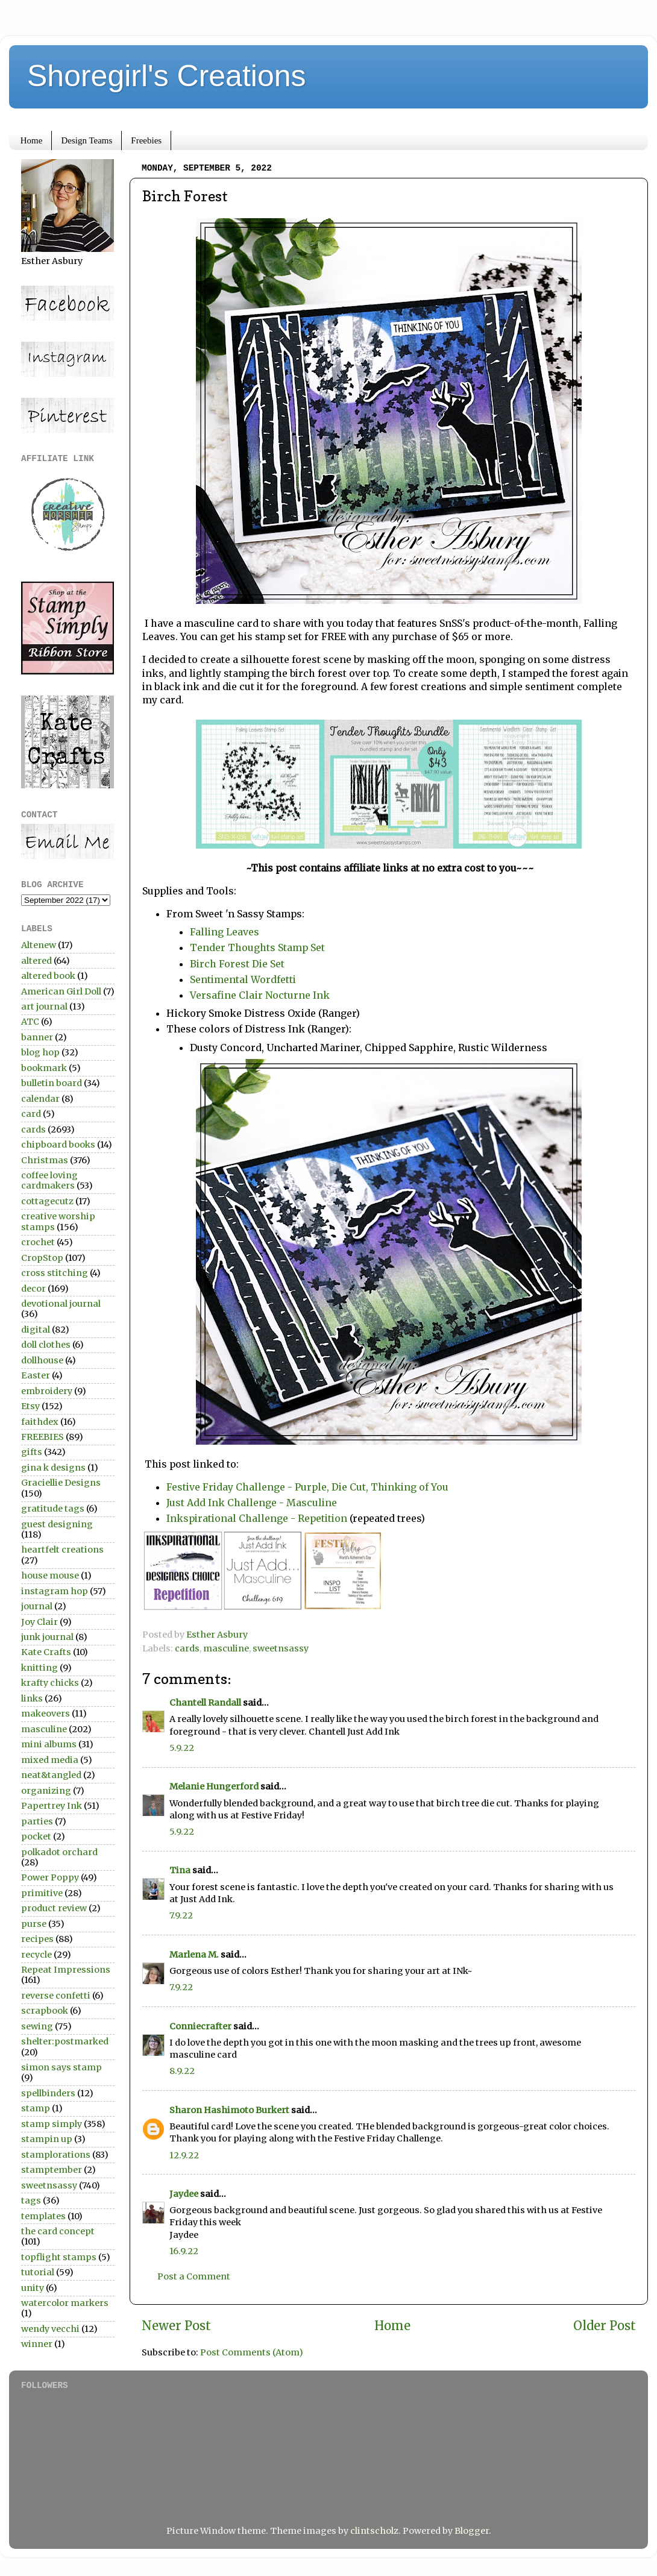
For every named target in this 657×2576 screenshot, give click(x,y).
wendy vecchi (50, 2328)
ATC (30, 1021)
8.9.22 (182, 2071)
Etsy (30, 1406)
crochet (38, 1242)
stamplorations (55, 2154)
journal (36, 1606)
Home (31, 140)
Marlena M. (194, 1954)
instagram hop (54, 1591)
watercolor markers (64, 2303)
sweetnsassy (281, 1648)
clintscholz (374, 2530)
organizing (46, 1790)
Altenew (38, 945)
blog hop (40, 1052)
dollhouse (42, 1360)
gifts (31, 1452)
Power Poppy (50, 1877)
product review (54, 1908)
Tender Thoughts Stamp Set (257, 947)
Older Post (604, 2326)
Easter (35, 1375)
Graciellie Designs (61, 1482)
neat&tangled (51, 1775)
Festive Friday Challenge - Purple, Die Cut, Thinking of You (307, 1487)
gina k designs (53, 1467)
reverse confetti (55, 1995)
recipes (37, 1939)
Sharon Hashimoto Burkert (229, 2110)
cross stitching (54, 1273)
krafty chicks (50, 1682)
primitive (42, 1893)
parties (37, 1821)
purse (33, 1923)
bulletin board (51, 1083)
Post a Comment (193, 2276)
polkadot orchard (59, 1852)
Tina (179, 1870)
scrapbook (44, 2010)
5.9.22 (181, 1747)
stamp (35, 2108)
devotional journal (61, 1303)
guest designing (57, 1524)
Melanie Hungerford (214, 1786)
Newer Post (176, 2326)
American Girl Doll (61, 991)
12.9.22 (184, 2155)
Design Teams (86, 140)
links (32, 1698)
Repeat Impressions (65, 1969)
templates (43, 2216)
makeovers (45, 1713)
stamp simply (51, 2124)
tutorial (37, 2272)
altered (36, 960)
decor (33, 1288)
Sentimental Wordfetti (243, 979)
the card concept (58, 2231)
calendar (40, 1098)
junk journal (47, 1637)
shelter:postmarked (64, 2041)
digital (35, 1329)
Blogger (471, 2530)
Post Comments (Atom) (251, 2352)
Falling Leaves (224, 932)
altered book (48, 975)
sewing (37, 2026)
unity (32, 2287)
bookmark (44, 1068)
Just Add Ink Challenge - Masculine (251, 1503)
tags (31, 2200)
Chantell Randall (205, 1702)
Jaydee (183, 2193)
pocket (36, 1836)
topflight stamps (58, 2257)
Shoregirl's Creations (166, 76)
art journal (44, 1006)
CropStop (42, 1257)
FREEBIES (42, 1436)
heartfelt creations (62, 1549)
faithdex (39, 1421)
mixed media (49, 1760)
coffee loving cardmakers (49, 1180)
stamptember (51, 2169)
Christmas (44, 1160)
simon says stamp (61, 2067)
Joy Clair (39, 1621)
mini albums (49, 1744)
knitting (39, 1667)
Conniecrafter (200, 2026)
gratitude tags (52, 1508)
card (31, 1113)
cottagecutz (47, 1201)
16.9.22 (183, 2251)
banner (37, 1037)
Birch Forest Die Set (237, 964)
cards (187, 1648)
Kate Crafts (46, 1652)
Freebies (146, 140)
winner (36, 2344)
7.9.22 (181, 1915)
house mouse (50, 1575)
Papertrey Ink (51, 1805)
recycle (36, 1954)
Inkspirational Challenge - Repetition (256, 1518)
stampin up (46, 2139)
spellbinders (48, 2093)
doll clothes (46, 1344)
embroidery (46, 1391)
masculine (226, 1648)
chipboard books (58, 1144)
